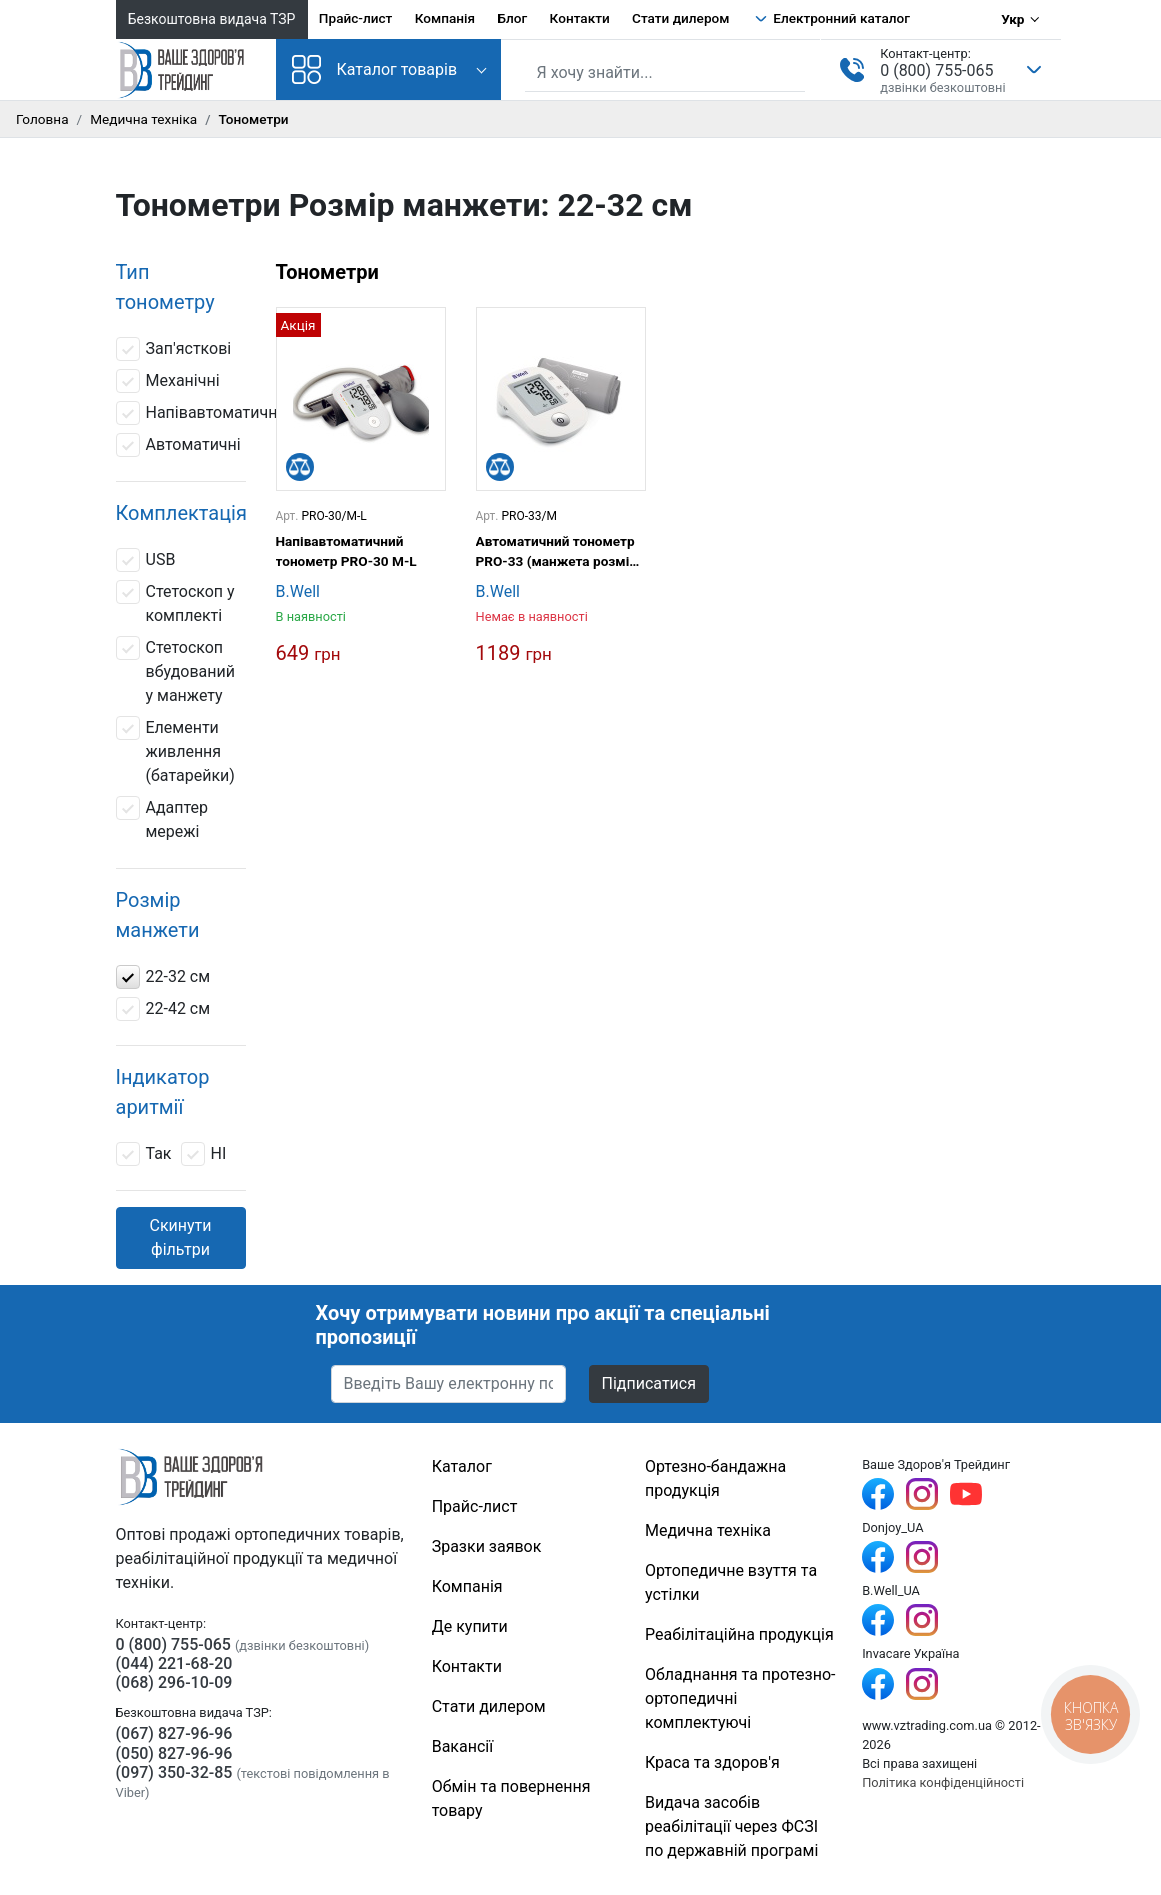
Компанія (445, 18)
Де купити (470, 1626)
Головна (42, 119)
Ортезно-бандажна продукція (715, 1478)
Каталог (462, 1466)
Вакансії (462, 1746)
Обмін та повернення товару (511, 1798)
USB (146, 560)
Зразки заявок (487, 1546)
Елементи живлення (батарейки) (175, 750)
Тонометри (327, 272)
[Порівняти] (300, 467)
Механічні (168, 381)
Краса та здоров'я (712, 1762)
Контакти (580, 18)
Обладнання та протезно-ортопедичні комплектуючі (740, 1698)
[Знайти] (792, 71)
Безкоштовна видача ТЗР (212, 19)
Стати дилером (680, 18)
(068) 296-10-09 (174, 1682)
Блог (512, 18)
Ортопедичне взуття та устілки (731, 1582)
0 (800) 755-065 (936, 70)
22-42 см (163, 1009)
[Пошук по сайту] (665, 73)
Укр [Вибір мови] (1012, 19)
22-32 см (163, 977)
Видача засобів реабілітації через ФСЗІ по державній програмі (731, 1826)
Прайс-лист (356, 18)
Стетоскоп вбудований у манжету (175, 670)
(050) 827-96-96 (174, 1753)
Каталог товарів (375, 69)
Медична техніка (143, 119)
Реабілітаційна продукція (739, 1634)
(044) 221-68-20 (174, 1663)
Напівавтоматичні (199, 413)
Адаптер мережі (162, 818)
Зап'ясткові (174, 349)
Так (144, 1154)
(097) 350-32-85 (174, 1772)
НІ (204, 1154)
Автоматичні (178, 445)
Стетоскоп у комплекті (175, 602)
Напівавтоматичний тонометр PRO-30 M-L (346, 551)
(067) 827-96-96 (174, 1733)
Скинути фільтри (180, 1237)
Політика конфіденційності (943, 1782)
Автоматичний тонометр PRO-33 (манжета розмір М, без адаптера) (556, 552)
